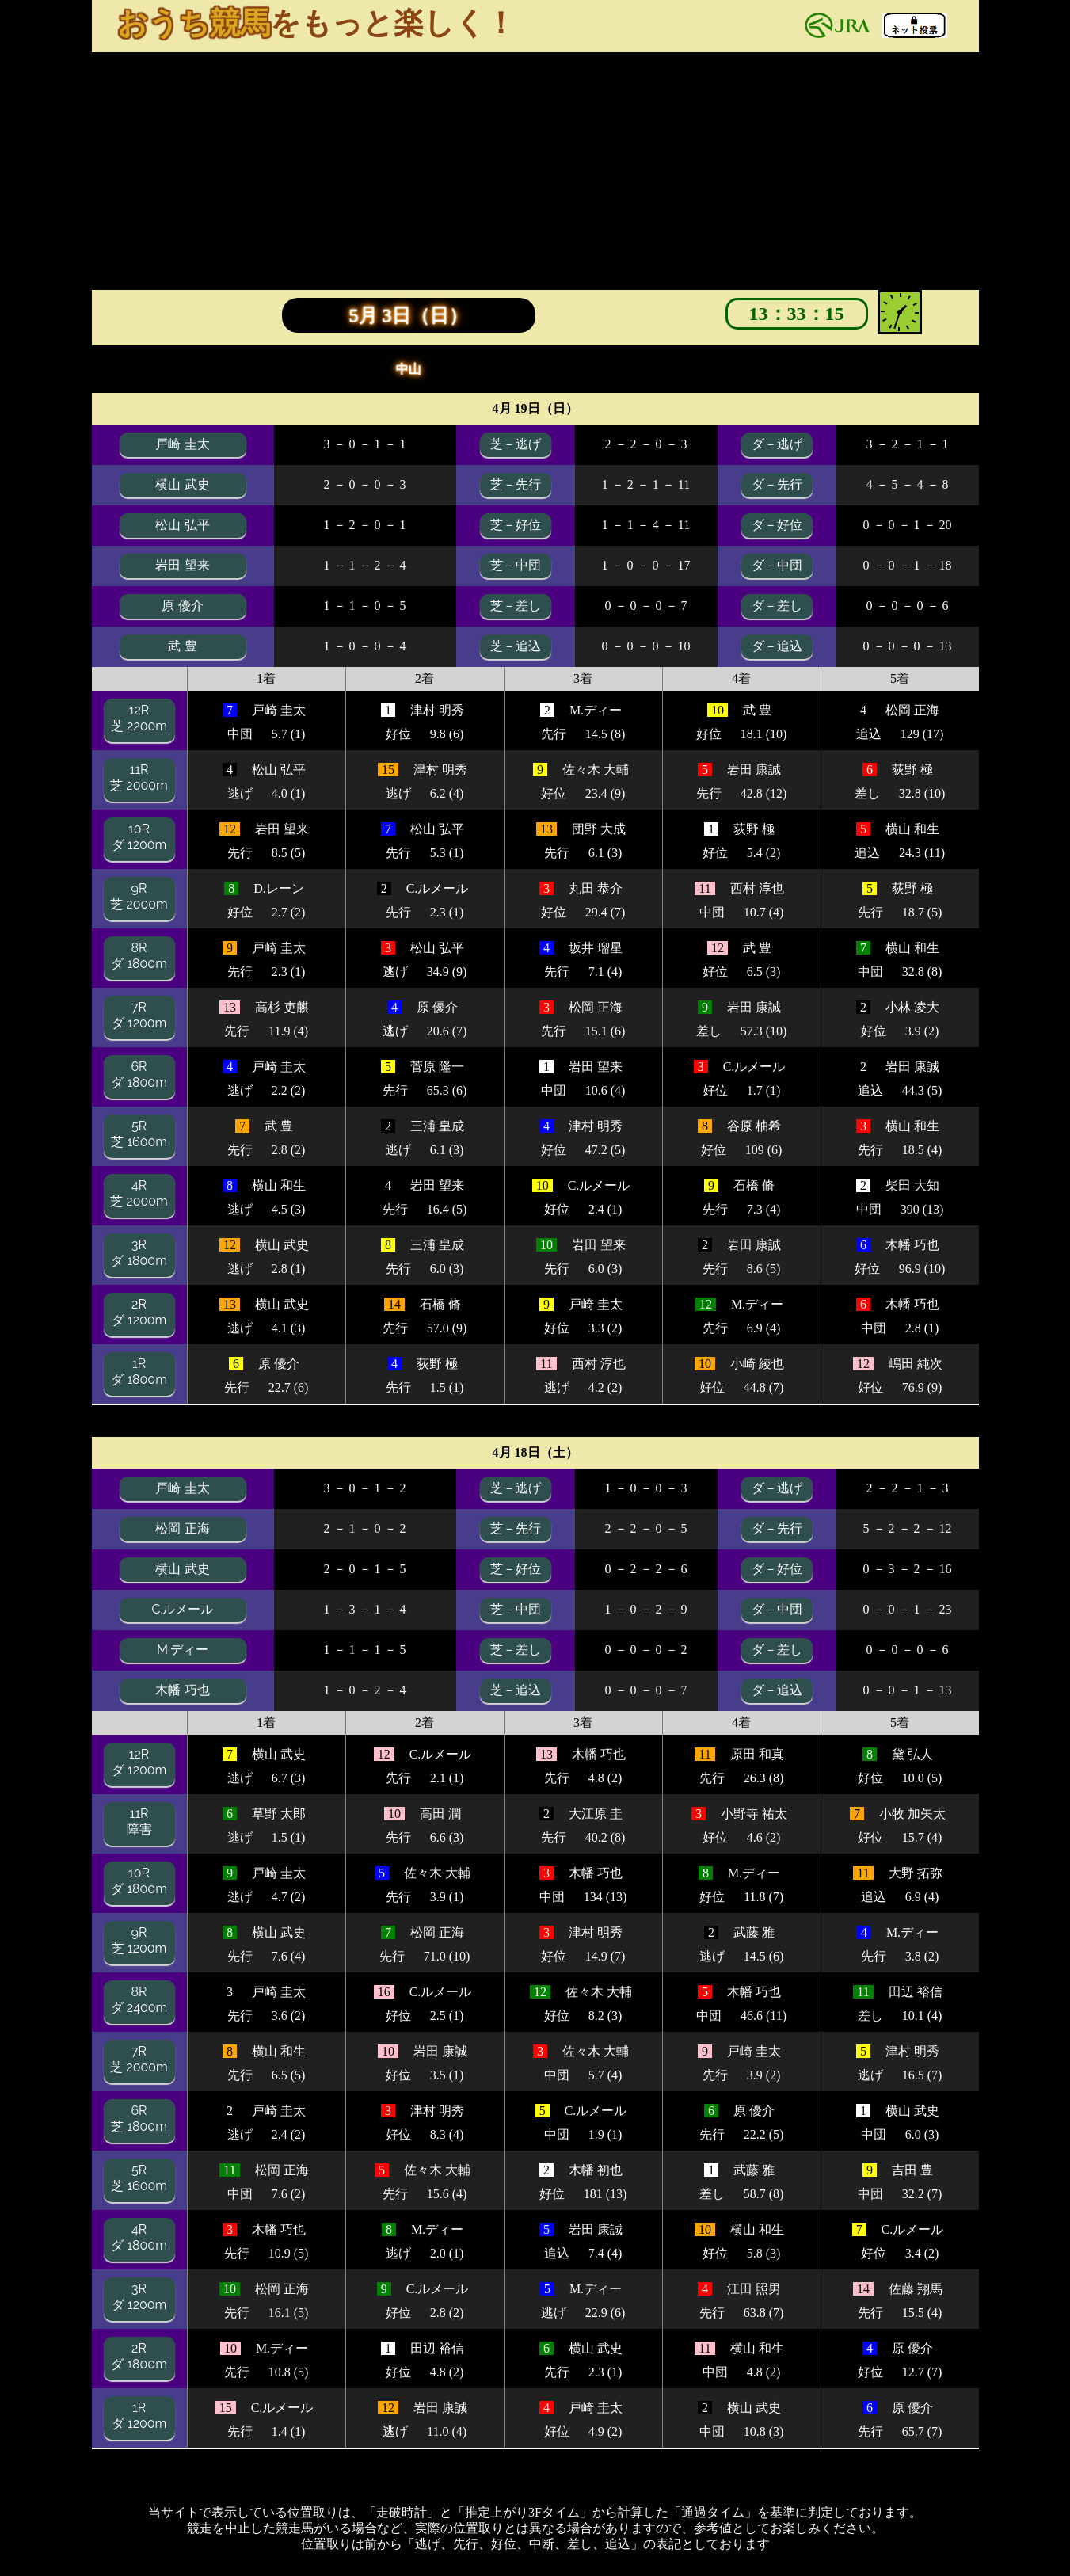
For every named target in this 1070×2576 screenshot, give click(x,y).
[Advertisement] (535, 171)
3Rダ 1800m (139, 1252)
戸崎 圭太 (182, 444)
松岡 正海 (182, 1528)
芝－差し (515, 605)
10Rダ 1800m (139, 1880)
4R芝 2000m (139, 1193)
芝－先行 (515, 484)
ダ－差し (777, 605)
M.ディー (182, 1649)
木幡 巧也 (182, 1690)
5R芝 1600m (139, 1133)
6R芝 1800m (139, 2118)
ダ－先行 (777, 484)
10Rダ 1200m (139, 836)
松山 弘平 (182, 524)
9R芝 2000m (139, 896)
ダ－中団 (777, 565)
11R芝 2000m (139, 777)
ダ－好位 (777, 524)
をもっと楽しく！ (316, 22)
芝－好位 (515, 524)
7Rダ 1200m (139, 1015)
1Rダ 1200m (139, 2415)
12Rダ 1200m (139, 1762)
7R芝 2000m (139, 2059)
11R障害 (139, 1821)
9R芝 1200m (139, 1940)
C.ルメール (182, 1609)
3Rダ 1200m (139, 2296)
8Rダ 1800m (139, 955)
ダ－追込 (777, 646)
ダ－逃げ (777, 444)
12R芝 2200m (139, 718)
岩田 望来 (182, 565)
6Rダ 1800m (139, 1074)
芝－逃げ (515, 444)
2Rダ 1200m (139, 1312)
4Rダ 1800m (139, 2237)
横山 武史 (182, 484)
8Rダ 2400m (139, 1999)
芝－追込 (515, 646)
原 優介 (182, 605)
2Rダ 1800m (139, 2356)
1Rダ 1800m (139, 1371)
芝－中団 (515, 565)
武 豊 (182, 646)
